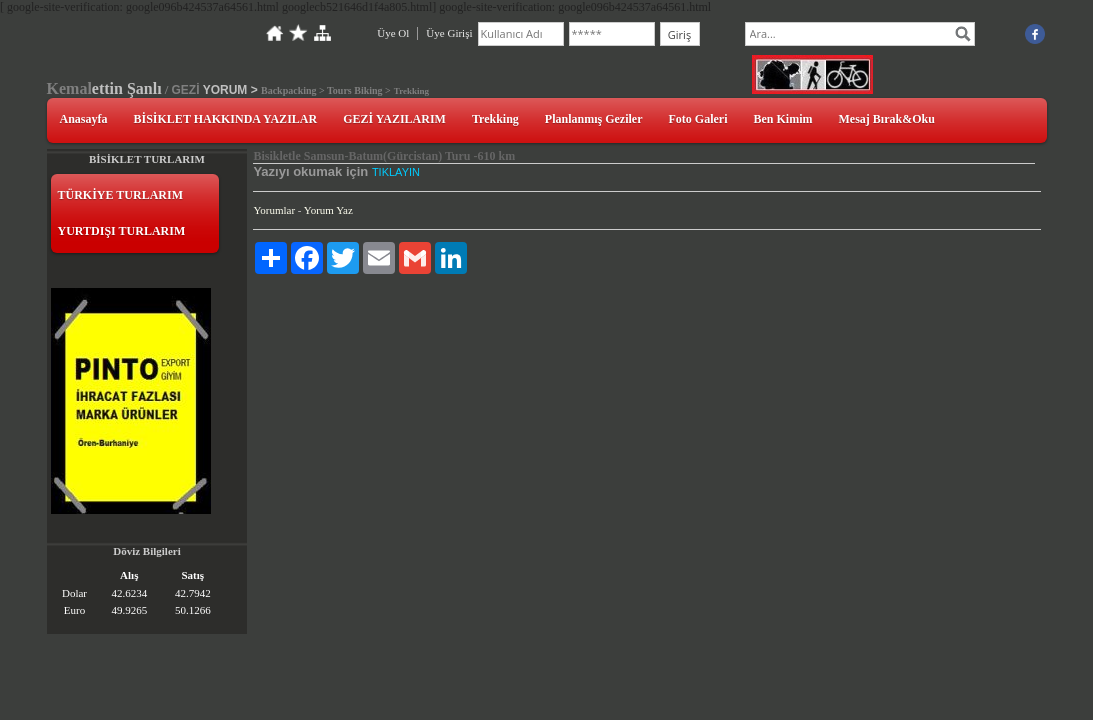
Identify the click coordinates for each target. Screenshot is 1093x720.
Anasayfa (84, 119)
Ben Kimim (783, 119)
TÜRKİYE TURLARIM (120, 195)
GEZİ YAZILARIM (394, 119)
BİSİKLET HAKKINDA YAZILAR (226, 119)
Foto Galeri (698, 119)
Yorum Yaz (328, 210)
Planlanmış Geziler (594, 119)
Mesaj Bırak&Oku (887, 119)
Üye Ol (393, 33)
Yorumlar (274, 210)
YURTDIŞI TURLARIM (122, 231)
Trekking (495, 119)
